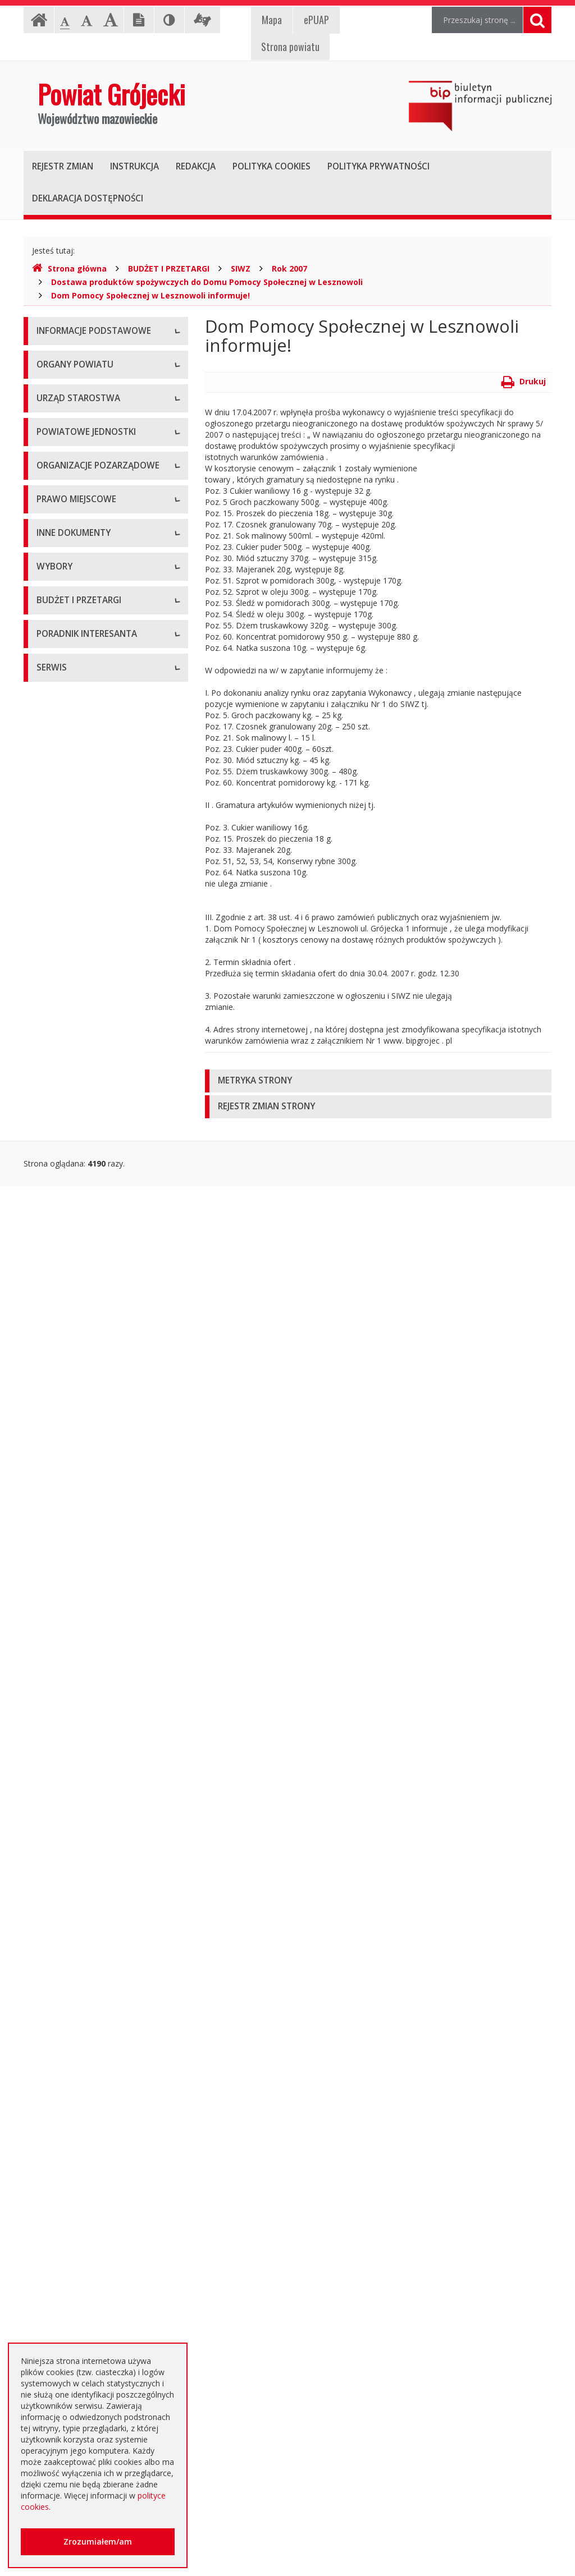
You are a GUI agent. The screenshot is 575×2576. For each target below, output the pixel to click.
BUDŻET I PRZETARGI (168, 268)
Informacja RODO (69, 408)
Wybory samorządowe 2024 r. (90, 1797)
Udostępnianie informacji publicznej (101, 383)
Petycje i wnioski (66, 1637)
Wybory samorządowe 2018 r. (90, 1771)
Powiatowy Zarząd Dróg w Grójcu (98, 736)
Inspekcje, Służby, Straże (81, 874)
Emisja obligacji (64, 2158)
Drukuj (523, 381)
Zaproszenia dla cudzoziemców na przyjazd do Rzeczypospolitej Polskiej (99, 2330)
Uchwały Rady (62, 1140)
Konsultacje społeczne (77, 958)
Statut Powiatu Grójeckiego (86, 1278)
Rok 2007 (289, 268)
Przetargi (52, 1881)
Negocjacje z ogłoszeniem (85, 2032)
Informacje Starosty (72, 1474)
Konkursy (53, 627)
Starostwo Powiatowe (76, 601)
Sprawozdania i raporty (78, 1398)
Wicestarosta (60, 543)
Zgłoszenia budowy (71, 1550)
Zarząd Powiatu (65, 492)
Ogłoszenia (56, 1956)
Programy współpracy (76, 932)
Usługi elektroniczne (72, 2293)
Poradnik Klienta (65, 2217)
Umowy (50, 1906)
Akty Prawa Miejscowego (82, 1191)
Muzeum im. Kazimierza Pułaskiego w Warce (101, 767)
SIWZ (240, 268)
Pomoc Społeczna (69, 823)
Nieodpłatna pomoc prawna (87, 2268)
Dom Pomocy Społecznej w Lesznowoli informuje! (150, 295)
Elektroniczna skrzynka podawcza (97, 2243)
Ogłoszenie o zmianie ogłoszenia (96, 2007)
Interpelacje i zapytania (78, 1662)
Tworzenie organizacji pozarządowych (76, 1051)
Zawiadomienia (64, 1524)
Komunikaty (58, 1575)
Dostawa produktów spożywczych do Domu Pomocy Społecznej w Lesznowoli (207, 282)
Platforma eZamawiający (82, 1856)
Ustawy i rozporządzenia (81, 1423)
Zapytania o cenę (67, 2108)
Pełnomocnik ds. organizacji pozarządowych (87, 1014)
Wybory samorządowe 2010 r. (90, 1721)
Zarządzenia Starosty (74, 1216)
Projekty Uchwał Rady (76, 1303)
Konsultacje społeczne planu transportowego (88, 1606)
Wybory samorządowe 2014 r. (90, 1746)
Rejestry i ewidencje (72, 1499)
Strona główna (69, 268)
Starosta (51, 517)
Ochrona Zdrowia (68, 798)
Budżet (49, 1982)
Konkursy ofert (63, 983)
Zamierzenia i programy (79, 1449)
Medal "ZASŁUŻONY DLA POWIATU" (82, 1247)
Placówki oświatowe (73, 711)
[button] (378, 1080)
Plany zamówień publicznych (88, 2133)
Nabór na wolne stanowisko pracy (98, 652)
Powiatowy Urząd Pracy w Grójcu (97, 848)
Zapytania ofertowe (72, 2057)
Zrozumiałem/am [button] (97, 2541)
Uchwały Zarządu (67, 1165)
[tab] (378, 1080)
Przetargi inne (61, 2083)
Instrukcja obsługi (68, 357)
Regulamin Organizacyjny (82, 1115)
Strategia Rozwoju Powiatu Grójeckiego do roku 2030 (85, 1334)
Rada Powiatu (61, 467)
